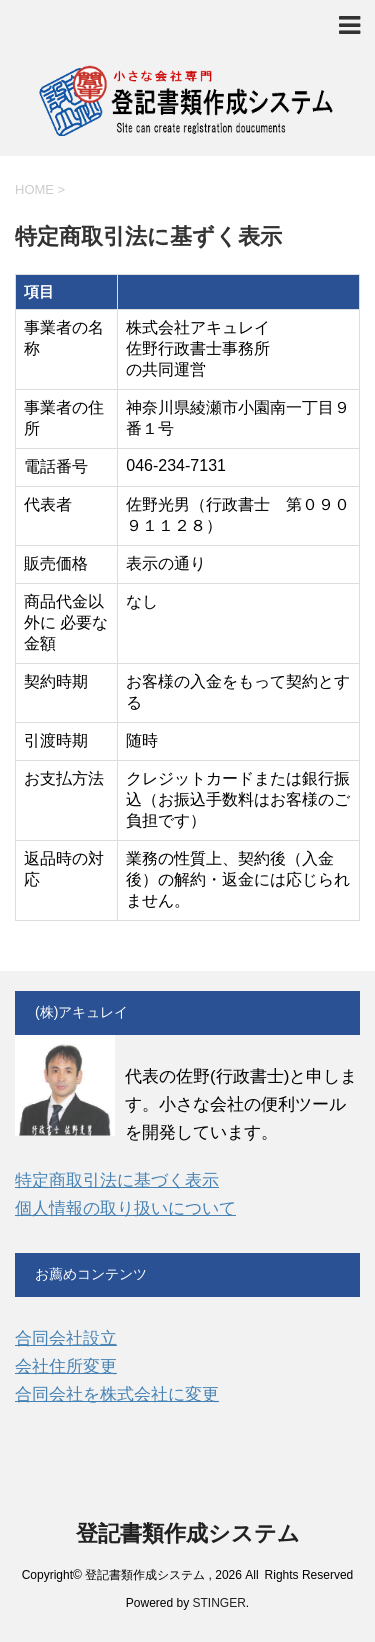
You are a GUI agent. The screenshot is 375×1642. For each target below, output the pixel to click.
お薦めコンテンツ (91, 1274)
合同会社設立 (66, 1338)
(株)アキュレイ (81, 1012)
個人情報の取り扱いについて (125, 1208)
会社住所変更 (66, 1366)
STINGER (219, 1603)
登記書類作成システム (188, 1533)
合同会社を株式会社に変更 (117, 1394)
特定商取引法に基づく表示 (117, 1180)
